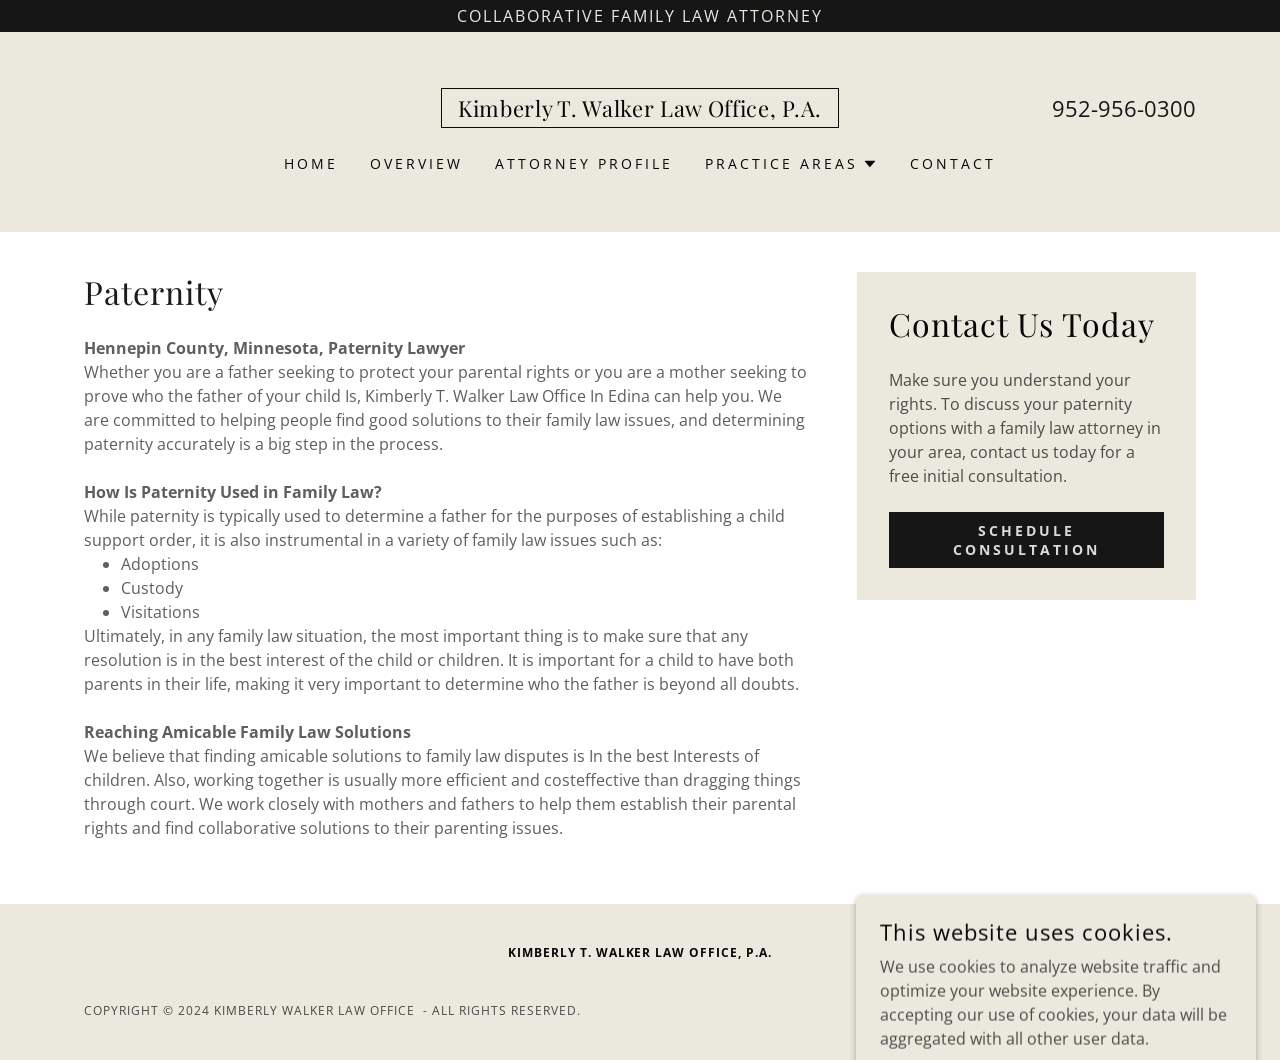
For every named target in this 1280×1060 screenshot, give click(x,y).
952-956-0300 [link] (1124, 108)
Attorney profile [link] (584, 163)
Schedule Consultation (1026, 540)
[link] (640, 111)
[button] (791, 164)
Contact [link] (953, 163)
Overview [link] (416, 163)
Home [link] (311, 163)
